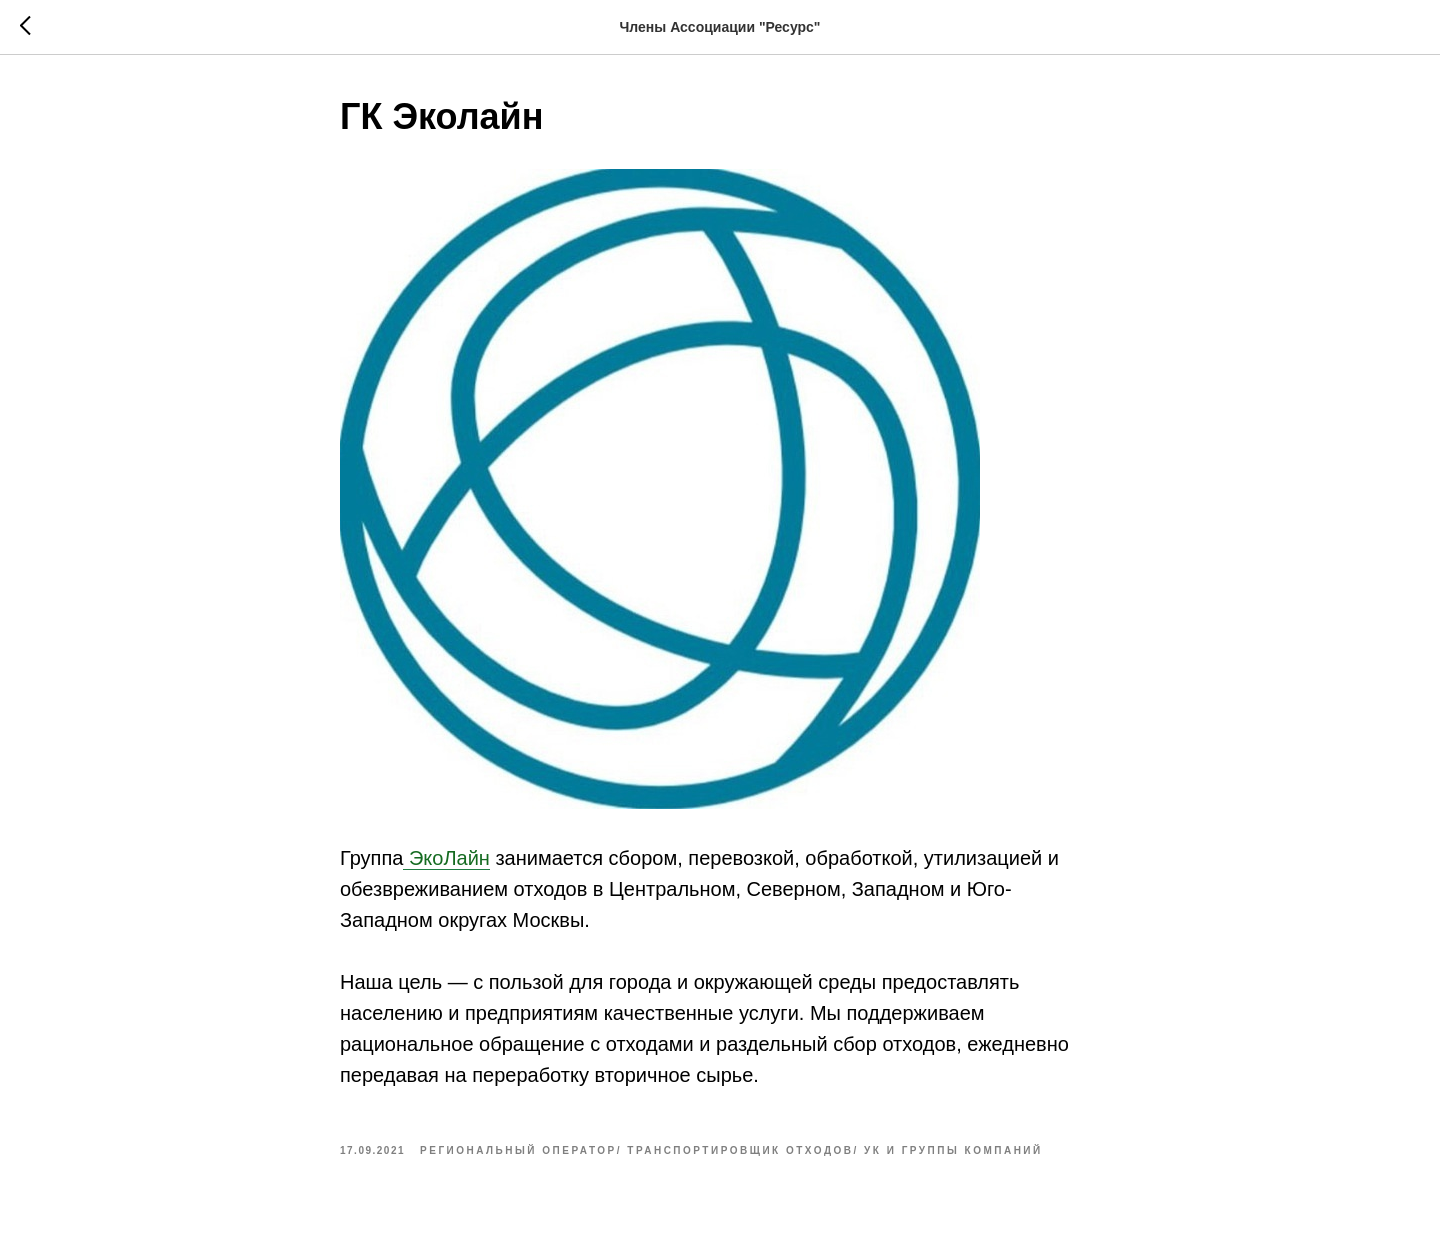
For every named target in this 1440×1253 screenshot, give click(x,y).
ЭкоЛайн (446, 858)
